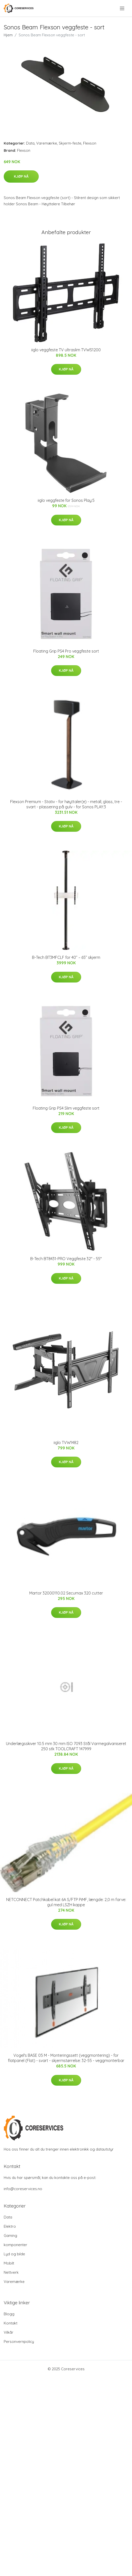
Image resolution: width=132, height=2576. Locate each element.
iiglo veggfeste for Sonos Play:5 (66, 500)
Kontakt (10, 2323)
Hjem (8, 35)
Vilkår (8, 2332)
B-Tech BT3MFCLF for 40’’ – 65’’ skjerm (66, 957)
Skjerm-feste (70, 143)
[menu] (122, 8)
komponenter (15, 2244)
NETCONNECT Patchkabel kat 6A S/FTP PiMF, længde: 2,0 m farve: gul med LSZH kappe (66, 1902)
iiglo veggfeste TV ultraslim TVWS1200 (66, 349)
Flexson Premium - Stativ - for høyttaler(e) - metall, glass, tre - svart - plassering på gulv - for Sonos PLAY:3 (66, 804)
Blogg (9, 2314)
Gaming (10, 2235)
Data (30, 143)
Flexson (89, 143)
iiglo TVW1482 (66, 1442)
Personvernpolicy (19, 2341)
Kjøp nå (21, 176)
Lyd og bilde (14, 2254)
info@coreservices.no (23, 2188)
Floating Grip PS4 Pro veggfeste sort (66, 651)
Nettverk (11, 2272)
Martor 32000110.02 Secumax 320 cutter (66, 1593)
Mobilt (9, 2263)
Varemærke (46, 143)
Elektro (10, 2226)
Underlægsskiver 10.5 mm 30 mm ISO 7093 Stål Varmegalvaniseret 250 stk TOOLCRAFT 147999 (66, 1746)
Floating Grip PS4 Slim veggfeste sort (66, 1108)
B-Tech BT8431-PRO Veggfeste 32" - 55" (66, 1258)
